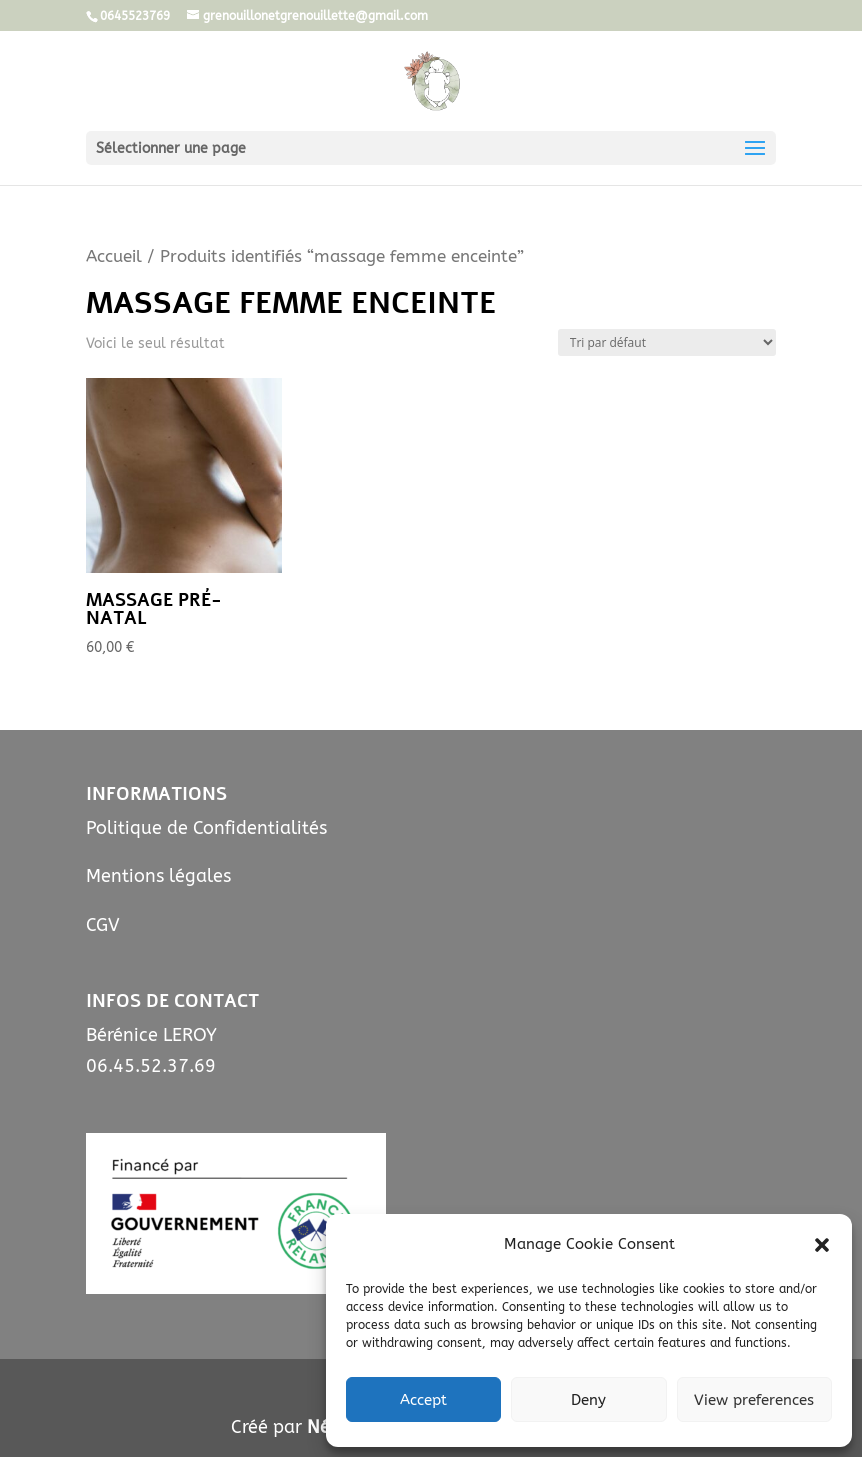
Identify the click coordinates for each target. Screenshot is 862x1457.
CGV (103, 925)
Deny (588, 1400)
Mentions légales (158, 876)
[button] (822, 1245)
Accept (423, 1400)
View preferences (754, 1400)
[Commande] (667, 342)
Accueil (114, 256)
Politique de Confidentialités (206, 828)
